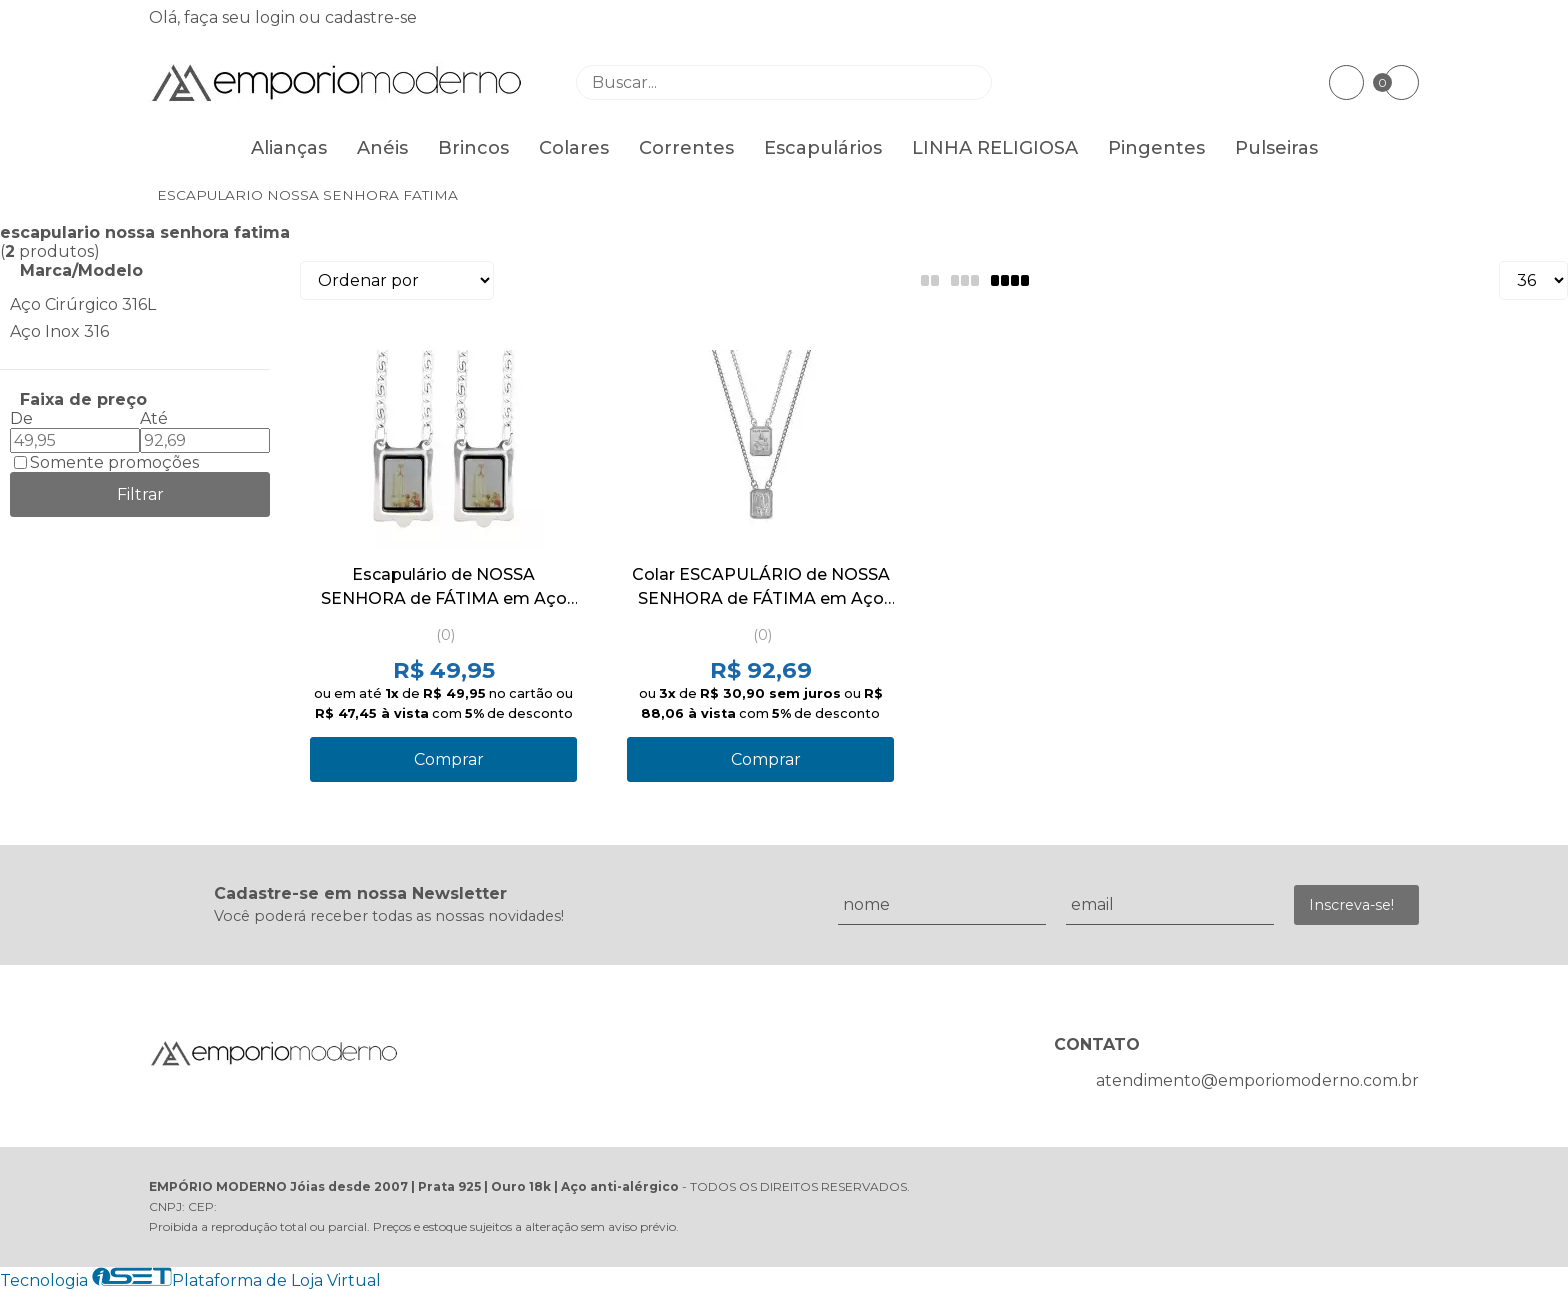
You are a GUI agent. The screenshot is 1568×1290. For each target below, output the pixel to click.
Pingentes (1156, 148)
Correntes (686, 148)
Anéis (382, 148)
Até (154, 418)
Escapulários (823, 148)
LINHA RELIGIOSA (995, 148)
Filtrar (140, 494)
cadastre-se (371, 17)
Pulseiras (1276, 148)
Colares (574, 148)
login (277, 17)
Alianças (289, 148)
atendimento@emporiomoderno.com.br (1257, 1080)
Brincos (473, 148)
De (21, 418)
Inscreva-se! (1351, 905)
